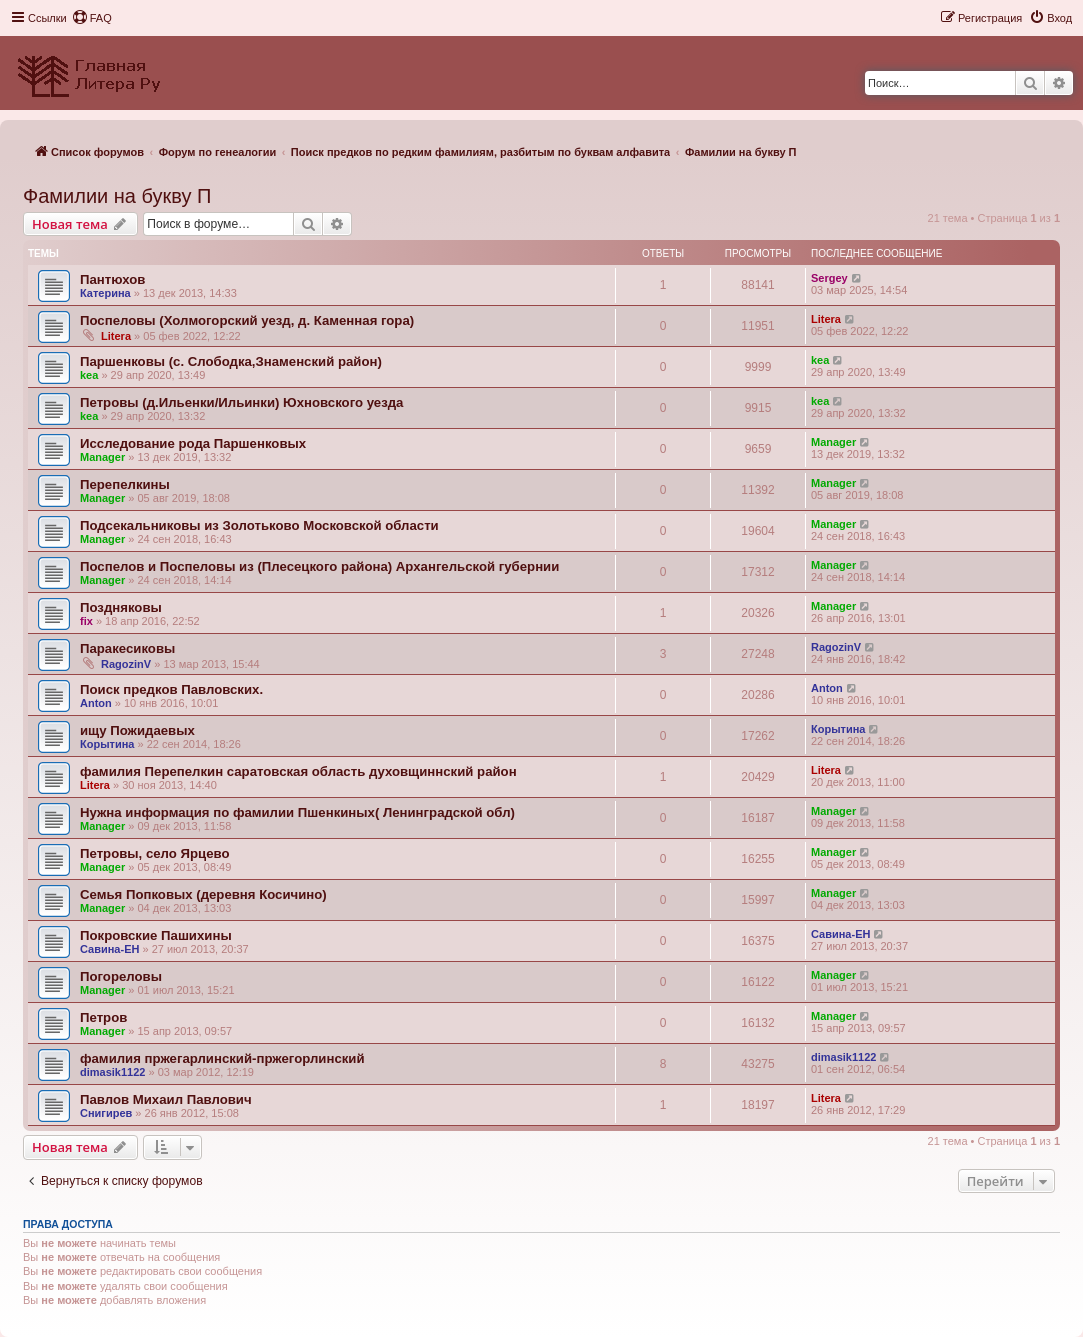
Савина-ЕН (109, 949)
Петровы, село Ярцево (154, 853)
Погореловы (121, 976)
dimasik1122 (112, 1072)
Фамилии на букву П (117, 196)
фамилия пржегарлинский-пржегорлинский (222, 1058)
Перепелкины (125, 484)
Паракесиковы (127, 648)
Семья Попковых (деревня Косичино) (203, 894)
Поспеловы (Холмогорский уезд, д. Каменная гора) (247, 320)
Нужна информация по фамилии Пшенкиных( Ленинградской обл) (297, 812)
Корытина (107, 744)
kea (89, 375)
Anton (96, 703)
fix (86, 621)
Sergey (829, 278)
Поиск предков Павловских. (171, 689)
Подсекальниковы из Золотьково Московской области (259, 525)
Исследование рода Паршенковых (193, 443)
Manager (102, 457)
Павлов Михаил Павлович (166, 1099)
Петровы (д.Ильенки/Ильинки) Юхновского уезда (241, 402)
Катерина (105, 293)
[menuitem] (92, 18)
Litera (116, 336)
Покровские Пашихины (156, 935)
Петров (103, 1017)
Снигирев (106, 1113)
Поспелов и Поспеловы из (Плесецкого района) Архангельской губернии (319, 566)
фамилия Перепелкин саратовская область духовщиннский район (298, 771)
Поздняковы (121, 607)
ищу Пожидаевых (137, 730)
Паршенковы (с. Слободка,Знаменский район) (231, 361)
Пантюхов (112, 279)
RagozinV (126, 664)
